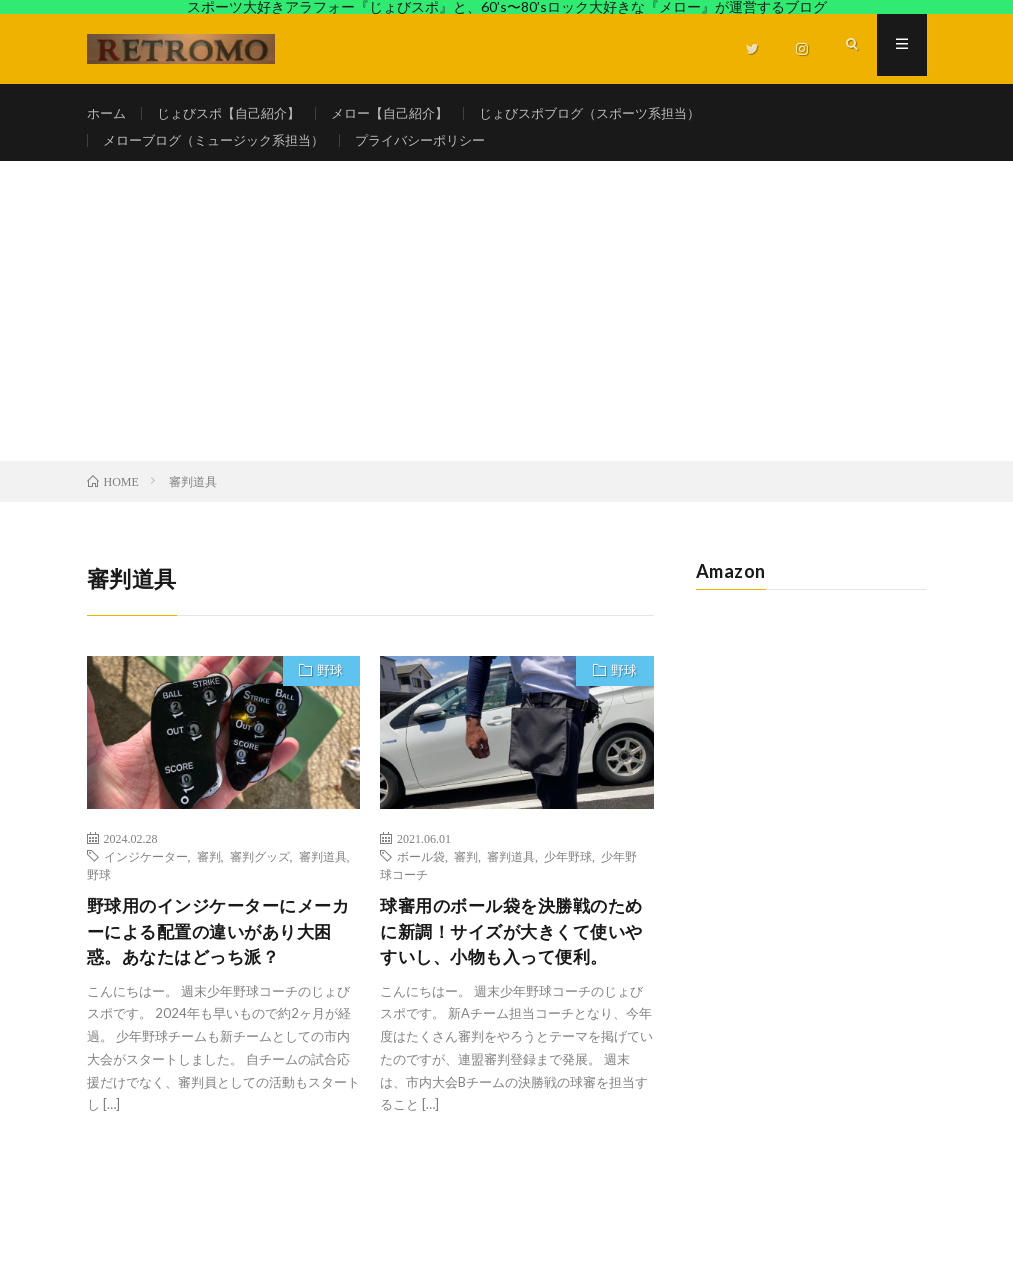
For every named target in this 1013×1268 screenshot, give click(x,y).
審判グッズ (260, 877)
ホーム (108, 113)
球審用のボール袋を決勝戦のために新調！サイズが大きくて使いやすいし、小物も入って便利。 (509, 967)
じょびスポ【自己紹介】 (237, 113)
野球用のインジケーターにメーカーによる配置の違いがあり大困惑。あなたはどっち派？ (216, 954)
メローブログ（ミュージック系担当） (222, 150)
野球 (327, 693)
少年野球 (568, 877)
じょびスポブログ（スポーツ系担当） (621, 113)
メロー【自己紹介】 (408, 113)
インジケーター (146, 877)
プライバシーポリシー (442, 150)
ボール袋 (421, 877)
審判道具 (323, 877)
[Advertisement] (506, 331)
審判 (209, 877)
